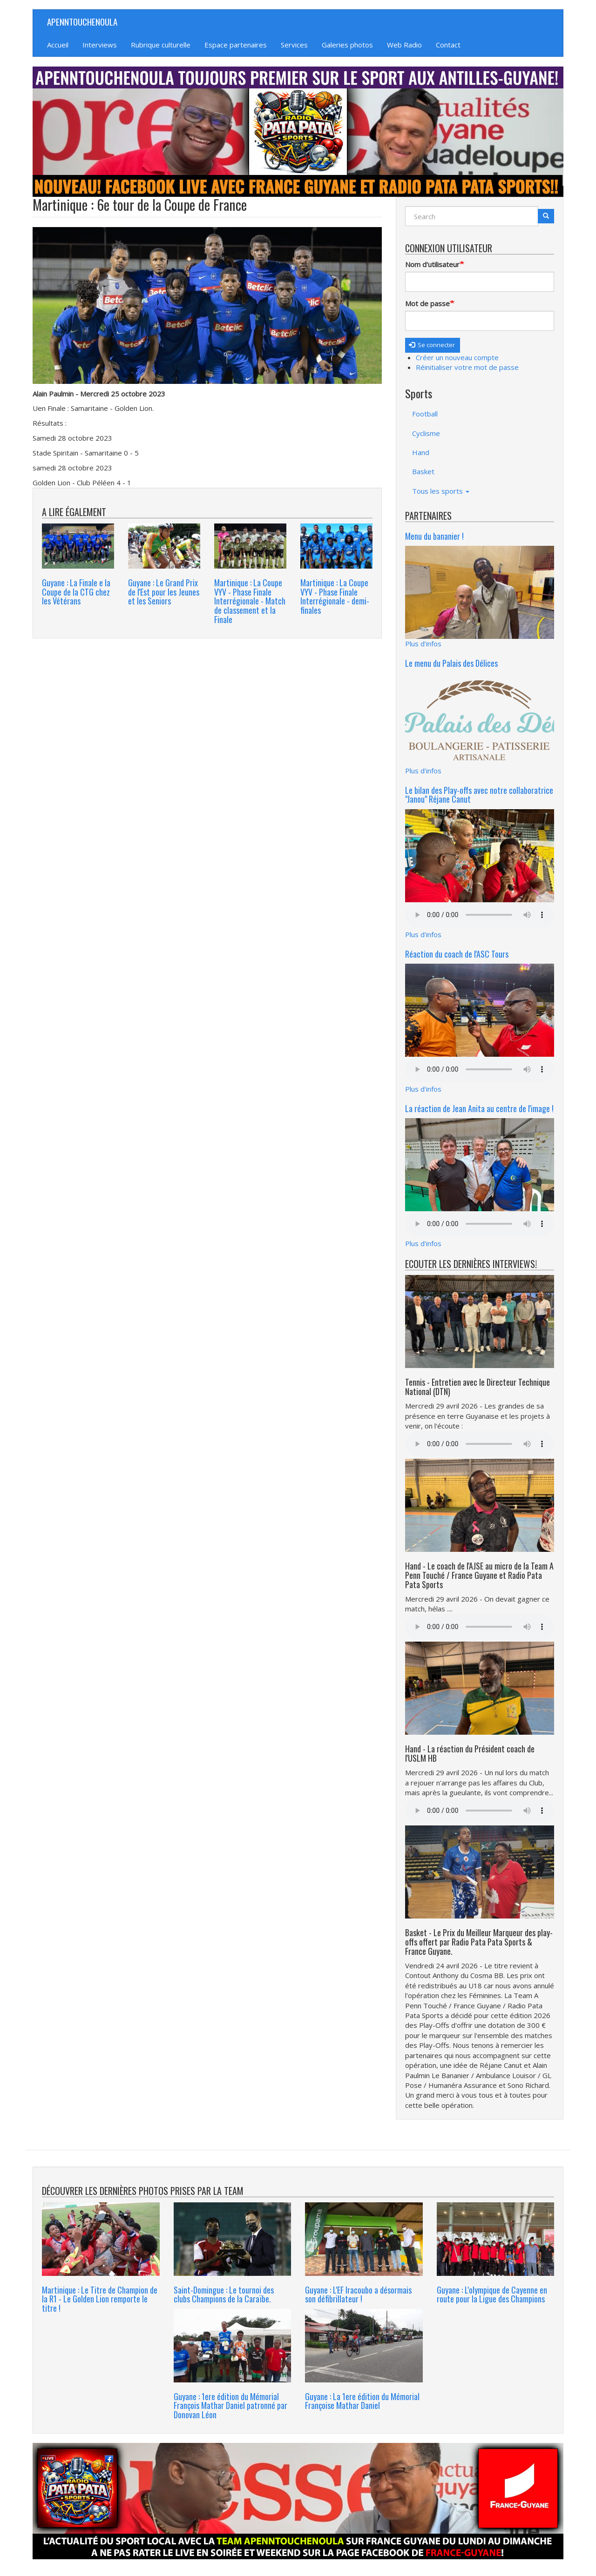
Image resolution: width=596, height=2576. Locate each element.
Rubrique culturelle (160, 44)
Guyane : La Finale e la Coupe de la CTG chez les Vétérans (76, 592)
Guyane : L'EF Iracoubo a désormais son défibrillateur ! (358, 2294)
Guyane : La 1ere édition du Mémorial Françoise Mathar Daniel (362, 2401)
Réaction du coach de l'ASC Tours (456, 954)
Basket (423, 471)
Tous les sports (440, 491)
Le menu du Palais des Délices (451, 663)
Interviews (99, 44)
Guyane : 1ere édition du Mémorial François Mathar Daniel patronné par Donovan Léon (230, 2405)
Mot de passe (427, 303)
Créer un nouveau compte (457, 357)
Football (425, 413)
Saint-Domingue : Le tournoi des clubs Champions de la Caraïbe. (224, 2294)
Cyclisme (426, 433)
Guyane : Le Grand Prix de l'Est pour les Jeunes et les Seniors (163, 592)
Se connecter (432, 345)
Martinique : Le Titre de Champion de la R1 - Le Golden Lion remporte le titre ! (99, 2299)
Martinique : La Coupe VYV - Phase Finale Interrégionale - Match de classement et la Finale (249, 601)
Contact (448, 44)
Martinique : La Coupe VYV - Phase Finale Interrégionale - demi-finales (334, 596)
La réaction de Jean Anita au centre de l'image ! (479, 1108)
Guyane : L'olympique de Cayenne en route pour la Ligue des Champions (492, 2294)
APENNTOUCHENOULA (82, 21)
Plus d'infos (423, 643)
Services (294, 44)
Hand (420, 452)
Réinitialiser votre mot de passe (467, 367)
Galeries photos (347, 44)
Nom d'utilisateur (432, 264)
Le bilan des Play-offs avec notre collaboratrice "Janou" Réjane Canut (479, 794)
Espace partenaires (235, 44)
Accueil (57, 44)
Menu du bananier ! (434, 536)
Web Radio (404, 44)
